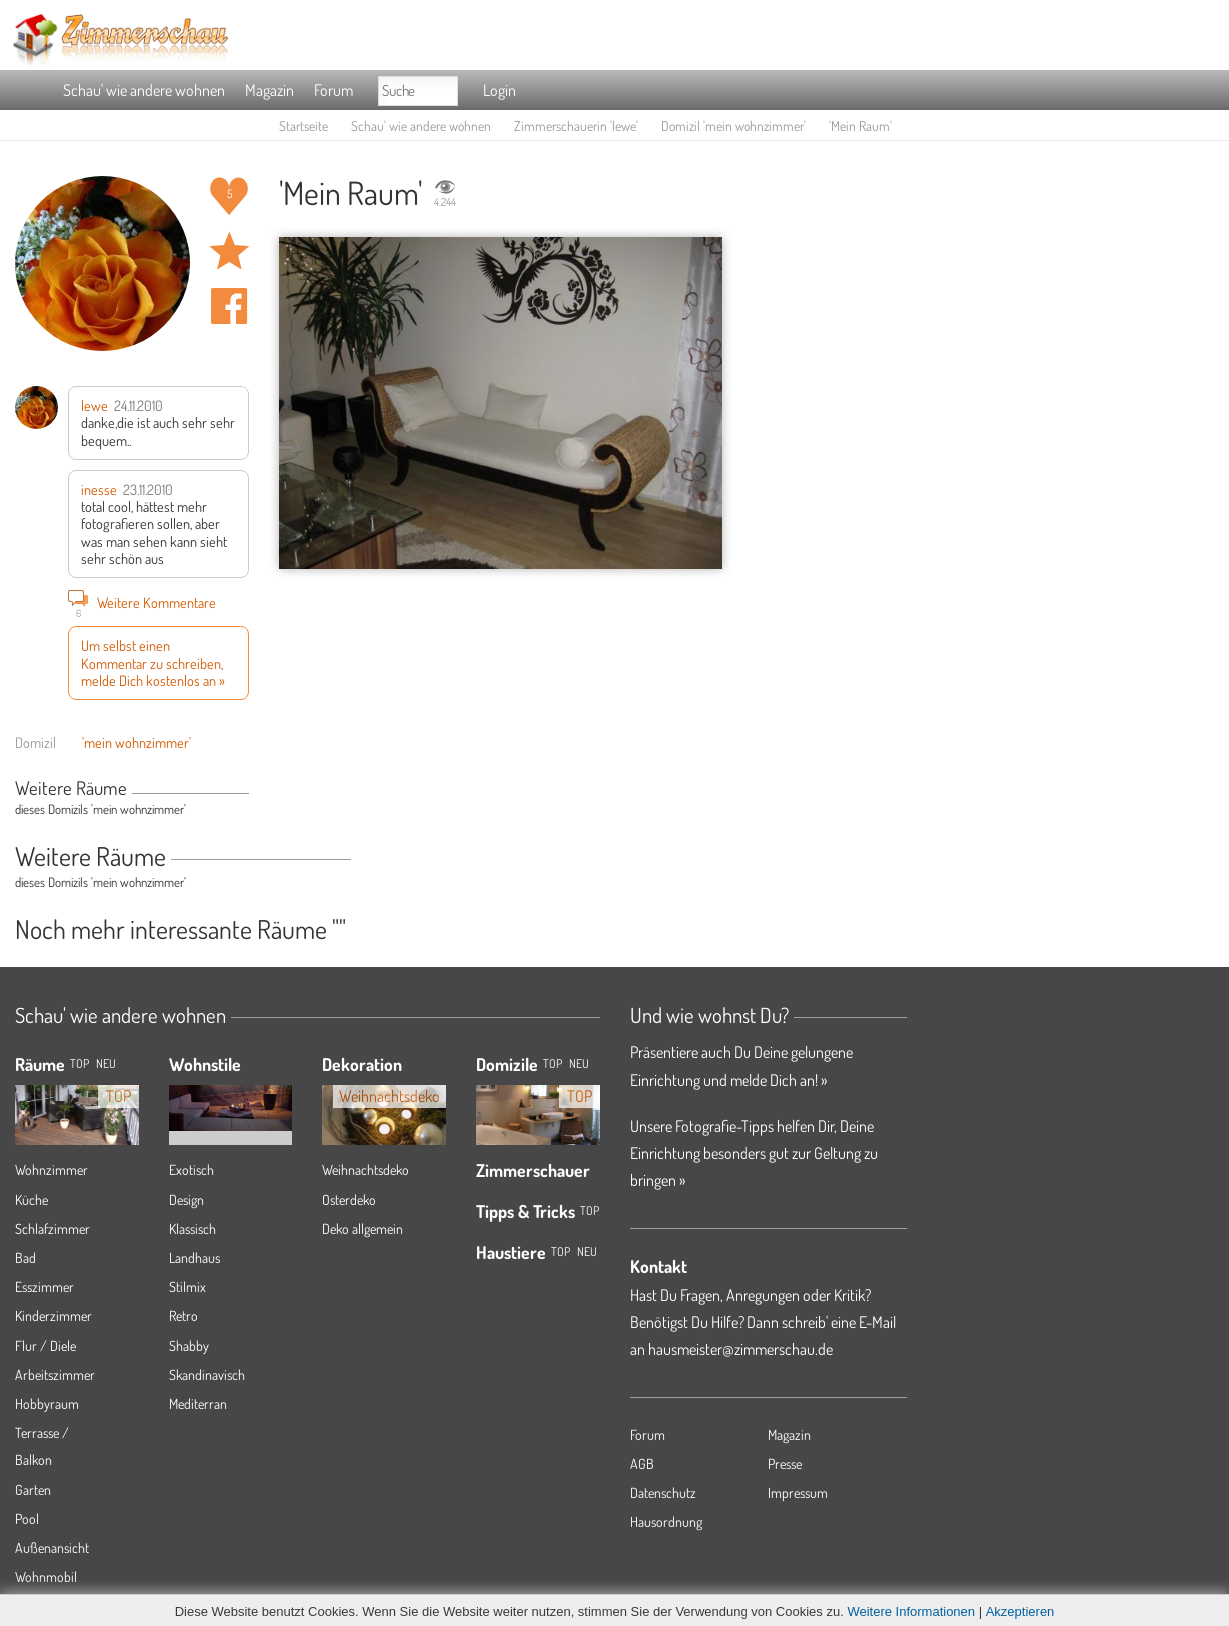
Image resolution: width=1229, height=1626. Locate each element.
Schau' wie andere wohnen (144, 90)
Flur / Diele (45, 1345)
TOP (79, 1063)
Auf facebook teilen (229, 306)
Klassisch (192, 1228)
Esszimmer (44, 1286)
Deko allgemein (362, 1228)
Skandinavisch (207, 1374)
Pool (27, 1518)
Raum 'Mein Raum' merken (229, 251)
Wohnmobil (46, 1576)
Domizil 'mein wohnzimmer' (733, 125)
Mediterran (198, 1403)
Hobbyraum (47, 1403)
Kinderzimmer (53, 1315)
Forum (333, 90)
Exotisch (191, 1169)
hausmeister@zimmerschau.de (740, 1349)
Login (499, 90)
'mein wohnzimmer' (136, 742)
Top (552, 1063)
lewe (94, 405)
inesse (99, 489)
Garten (33, 1489)
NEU (106, 1063)
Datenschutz (663, 1492)
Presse (785, 1463)
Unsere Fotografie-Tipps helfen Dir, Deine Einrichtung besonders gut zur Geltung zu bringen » (754, 1153)
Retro (183, 1315)
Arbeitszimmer (55, 1374)
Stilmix (187, 1286)
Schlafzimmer (52, 1228)
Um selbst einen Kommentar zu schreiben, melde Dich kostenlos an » (153, 662)
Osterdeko (349, 1199)
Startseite (303, 125)
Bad (25, 1257)
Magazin (269, 90)
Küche (31, 1199)
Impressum (798, 1492)
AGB (642, 1463)
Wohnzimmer (51, 1169)
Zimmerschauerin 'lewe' (576, 125)
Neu (579, 1063)
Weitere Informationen (911, 1611)
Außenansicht (52, 1547)
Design (186, 1199)
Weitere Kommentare (142, 602)
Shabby (189, 1345)
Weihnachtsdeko (365, 1169)
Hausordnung (666, 1521)
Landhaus (194, 1257)
